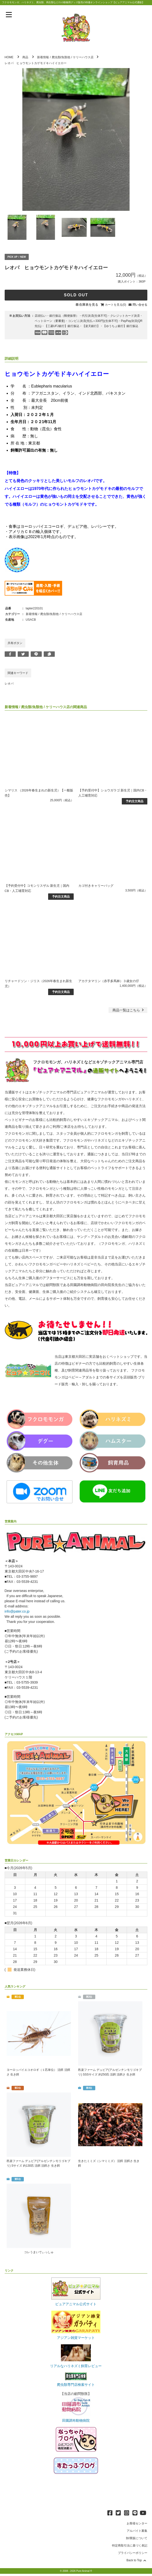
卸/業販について (136, 2540)
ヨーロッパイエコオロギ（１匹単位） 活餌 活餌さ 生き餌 (38, 2072)
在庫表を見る (88, 304)
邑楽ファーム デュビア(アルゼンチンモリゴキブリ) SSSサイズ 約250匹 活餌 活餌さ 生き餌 (110, 2072)
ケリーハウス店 (83, 57)
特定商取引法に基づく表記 (129, 2548)
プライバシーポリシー (132, 2555)
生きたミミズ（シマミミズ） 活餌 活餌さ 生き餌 (108, 2165)
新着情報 (43, 57)
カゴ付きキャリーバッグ (97, 885)
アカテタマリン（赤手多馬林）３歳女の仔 (111, 981)
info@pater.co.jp (17, 1611)
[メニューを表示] (9, 15)
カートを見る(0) (115, 304)
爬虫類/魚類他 (61, 57)
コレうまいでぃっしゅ (39, 2254)
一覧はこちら (128, 1010)
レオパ (10, 683)
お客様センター (137, 2526)
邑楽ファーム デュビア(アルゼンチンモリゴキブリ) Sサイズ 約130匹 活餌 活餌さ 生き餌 (38, 2165)
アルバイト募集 (137, 2533)
